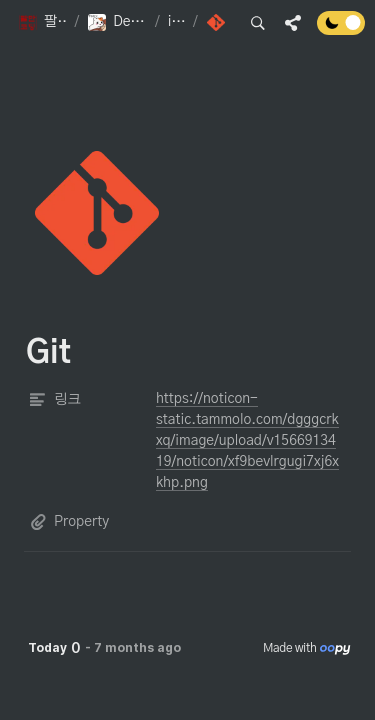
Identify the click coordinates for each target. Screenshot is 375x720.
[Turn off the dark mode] (341, 30)
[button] (42, 23)
